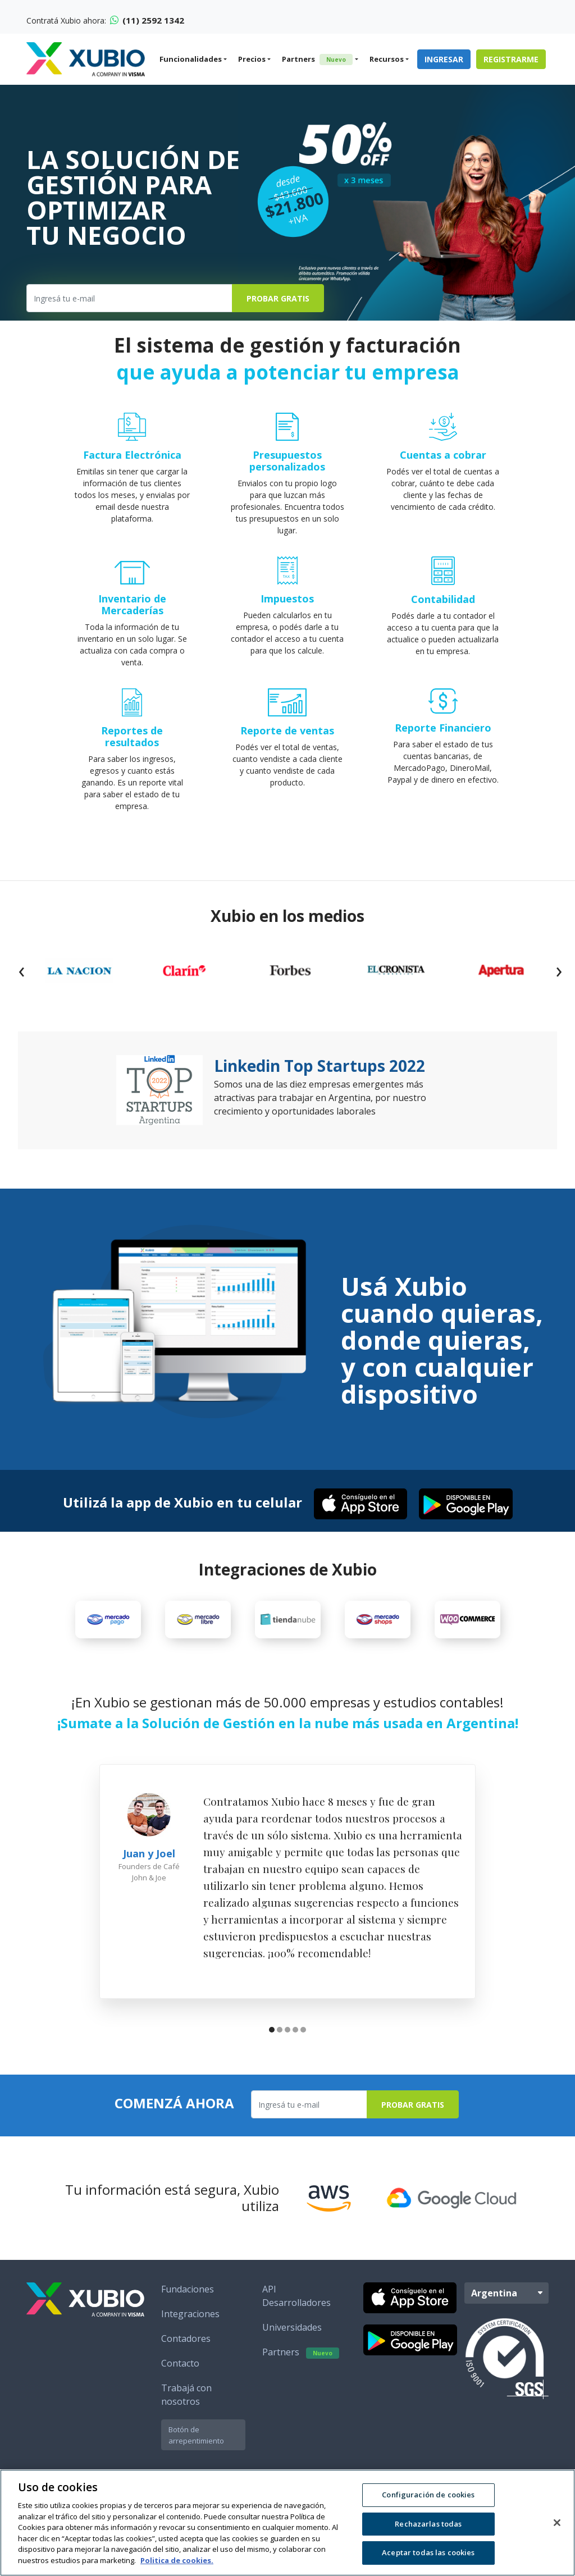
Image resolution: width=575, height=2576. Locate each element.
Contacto (180, 2363)
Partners (317, 59)
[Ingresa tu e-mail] (129, 298)
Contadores (186, 2338)
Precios (252, 59)
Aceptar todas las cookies (428, 2552)
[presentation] (21, 969)
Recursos (386, 59)
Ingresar (444, 59)
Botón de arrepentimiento (196, 2435)
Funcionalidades (190, 59)
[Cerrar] (557, 2522)
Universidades (292, 2327)
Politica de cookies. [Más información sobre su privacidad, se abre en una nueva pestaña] (176, 2560)
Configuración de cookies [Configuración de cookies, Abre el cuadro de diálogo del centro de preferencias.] (428, 2495)
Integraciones (190, 2314)
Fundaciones (187, 2289)
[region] (287, 2522)
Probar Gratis (278, 298)
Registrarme (511, 59)
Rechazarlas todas (428, 2524)
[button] (272, 2031)
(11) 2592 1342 (147, 20)
